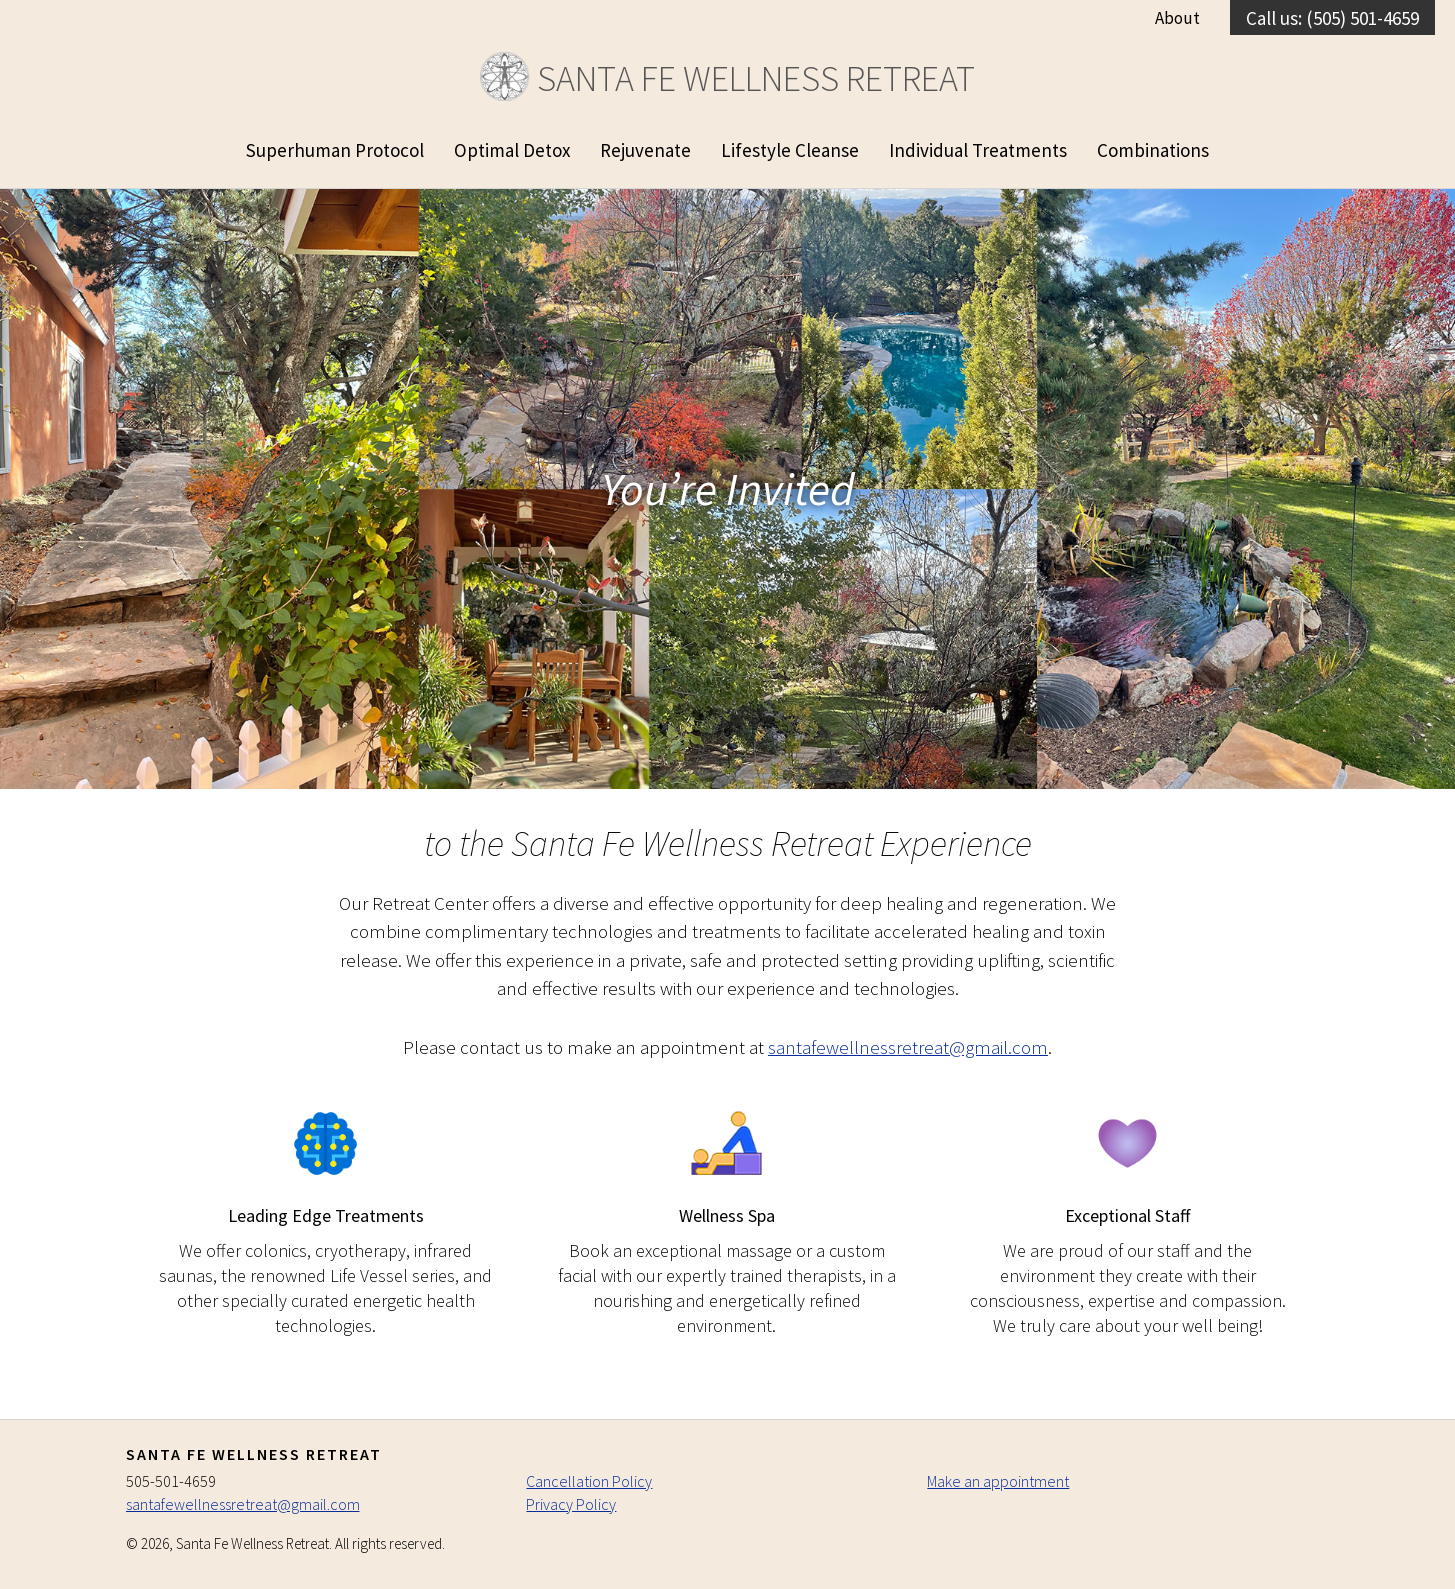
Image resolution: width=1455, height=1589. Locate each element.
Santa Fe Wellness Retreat (727, 78)
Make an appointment (998, 1481)
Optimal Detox (512, 150)
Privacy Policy (571, 1504)
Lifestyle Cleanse (790, 150)
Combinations (1153, 150)
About (1177, 18)
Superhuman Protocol (335, 150)
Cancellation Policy (589, 1481)
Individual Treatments (978, 150)
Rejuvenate (645, 150)
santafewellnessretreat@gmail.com (908, 1047)
